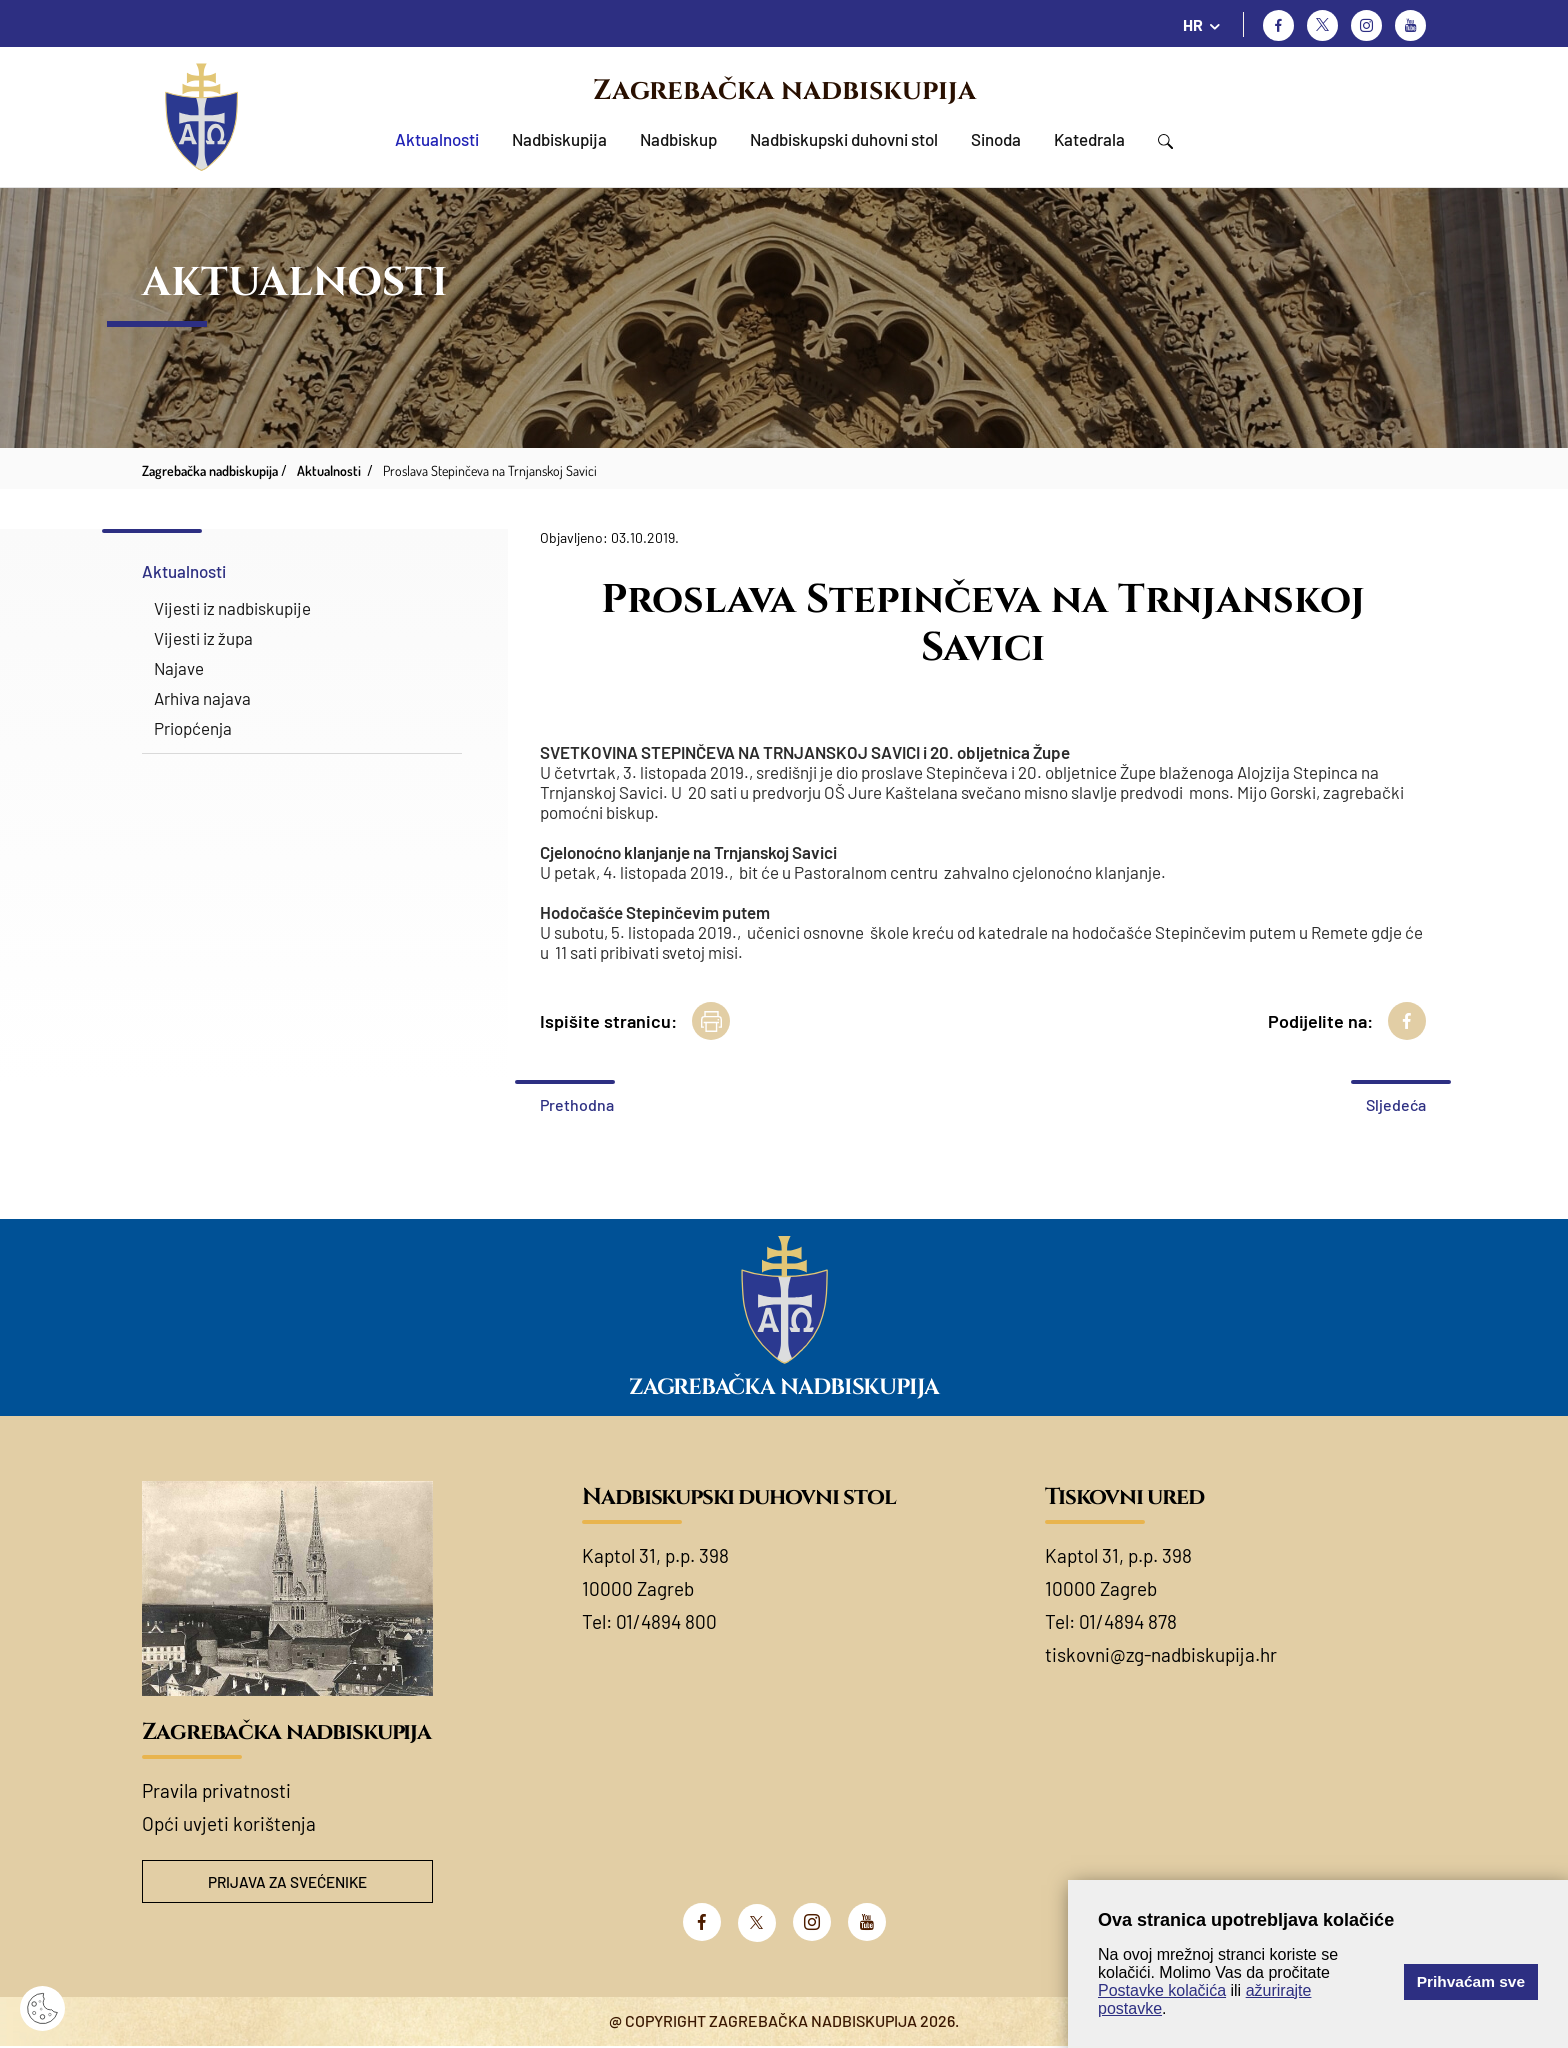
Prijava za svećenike (288, 1882)
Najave (179, 668)
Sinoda (996, 139)
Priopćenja (193, 728)
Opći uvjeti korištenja (229, 1823)
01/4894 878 (1128, 1621)
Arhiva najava (202, 698)
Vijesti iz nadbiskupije (232, 608)
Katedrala (1089, 139)
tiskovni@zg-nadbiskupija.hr (1161, 1654)
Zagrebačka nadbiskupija (784, 90)
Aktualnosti (437, 139)
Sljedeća (1396, 1104)
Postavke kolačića (1162, 1990)
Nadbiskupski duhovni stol (844, 139)
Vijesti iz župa (203, 638)
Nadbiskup (678, 139)
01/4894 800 (666, 1621)
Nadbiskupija (559, 139)
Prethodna (577, 1104)
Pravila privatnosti (216, 1790)
